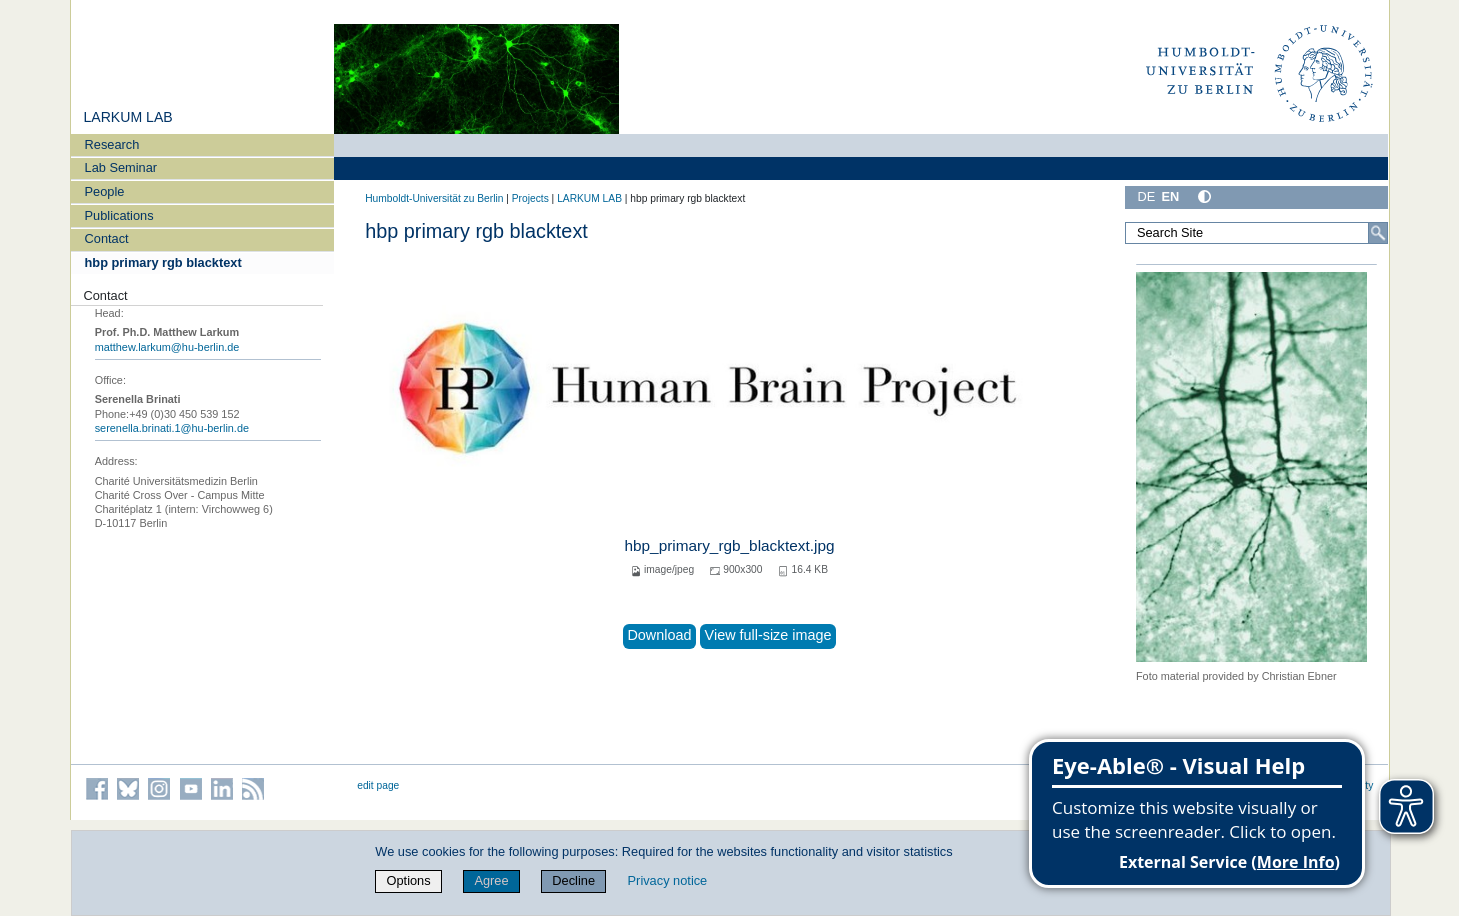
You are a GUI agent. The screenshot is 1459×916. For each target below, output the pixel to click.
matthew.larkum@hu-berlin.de (167, 347)
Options (409, 880)
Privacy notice (668, 880)
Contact (107, 238)
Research (112, 144)
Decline (573, 880)
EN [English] (1170, 196)
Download (659, 635)
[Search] (1378, 233)
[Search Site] (1257, 233)
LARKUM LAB (127, 117)
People (105, 191)
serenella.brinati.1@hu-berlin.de (172, 428)
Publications (119, 215)
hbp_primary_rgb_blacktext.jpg (729, 545)
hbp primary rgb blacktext (163, 262)
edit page (378, 785)
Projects (530, 198)
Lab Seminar (121, 167)
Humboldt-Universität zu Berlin (434, 198)
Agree (491, 880)
